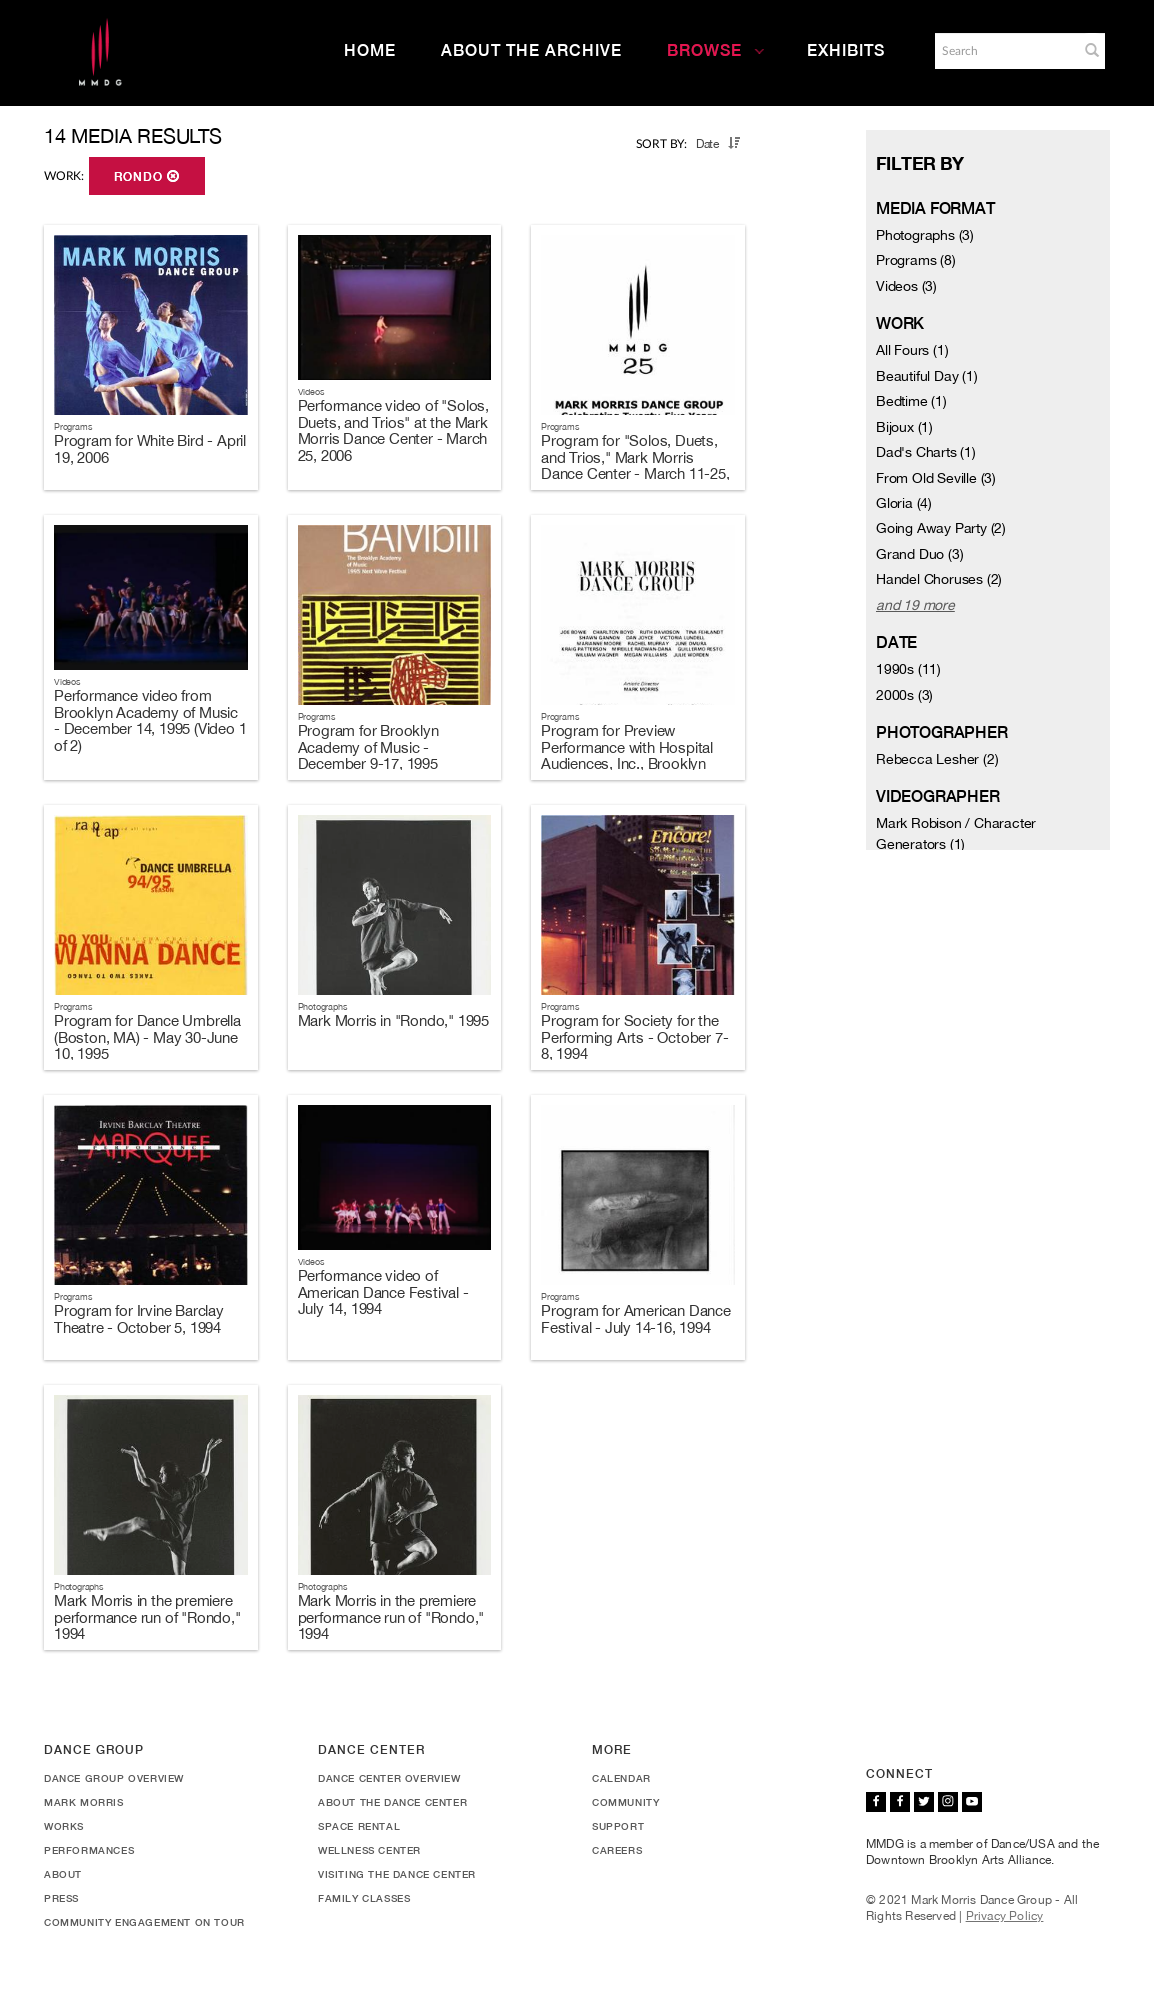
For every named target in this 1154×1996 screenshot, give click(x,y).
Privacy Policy (1005, 1916)
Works (64, 1826)
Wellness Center (369, 1850)
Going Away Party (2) (941, 528)
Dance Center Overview (389, 1778)
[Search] (1005, 51)
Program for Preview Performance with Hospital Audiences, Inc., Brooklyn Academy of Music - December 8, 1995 (627, 763)
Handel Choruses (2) (939, 579)
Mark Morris (84, 1802)
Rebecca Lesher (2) (937, 759)
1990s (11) (908, 669)
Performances (89, 1850)
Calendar (621, 1778)
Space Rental (359, 1826)
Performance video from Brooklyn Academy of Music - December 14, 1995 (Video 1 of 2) (150, 720)
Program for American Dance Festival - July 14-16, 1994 (636, 1319)
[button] (1092, 50)
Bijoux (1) (904, 427)
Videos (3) (906, 286)
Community (625, 1802)
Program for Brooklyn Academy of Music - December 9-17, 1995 (368, 747)
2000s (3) (904, 695)
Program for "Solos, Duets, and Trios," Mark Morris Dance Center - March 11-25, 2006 (635, 465)
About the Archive (531, 50)
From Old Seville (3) (936, 478)
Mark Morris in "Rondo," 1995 (393, 1020)
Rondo (147, 177)
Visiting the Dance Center (397, 1874)
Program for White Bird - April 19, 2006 (150, 449)
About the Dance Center (392, 1802)
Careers (617, 1850)
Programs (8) (916, 260)
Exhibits (846, 50)
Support (618, 1826)
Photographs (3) (925, 235)
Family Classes (364, 1898)
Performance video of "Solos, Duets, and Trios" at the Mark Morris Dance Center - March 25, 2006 (393, 430)
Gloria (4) (904, 503)
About (63, 1874)
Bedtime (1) (911, 401)
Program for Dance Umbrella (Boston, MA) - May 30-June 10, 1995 (147, 1037)
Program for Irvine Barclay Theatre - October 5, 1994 (139, 1319)
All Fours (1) (912, 350)
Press (61, 1898)
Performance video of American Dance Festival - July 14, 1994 (383, 1292)
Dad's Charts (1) (926, 452)
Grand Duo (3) (919, 554)
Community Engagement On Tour (144, 1922)
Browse (716, 50)
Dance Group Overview (114, 1778)
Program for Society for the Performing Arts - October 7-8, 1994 (634, 1037)
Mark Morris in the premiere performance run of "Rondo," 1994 (147, 1617)
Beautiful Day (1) (927, 376)
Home (370, 50)
